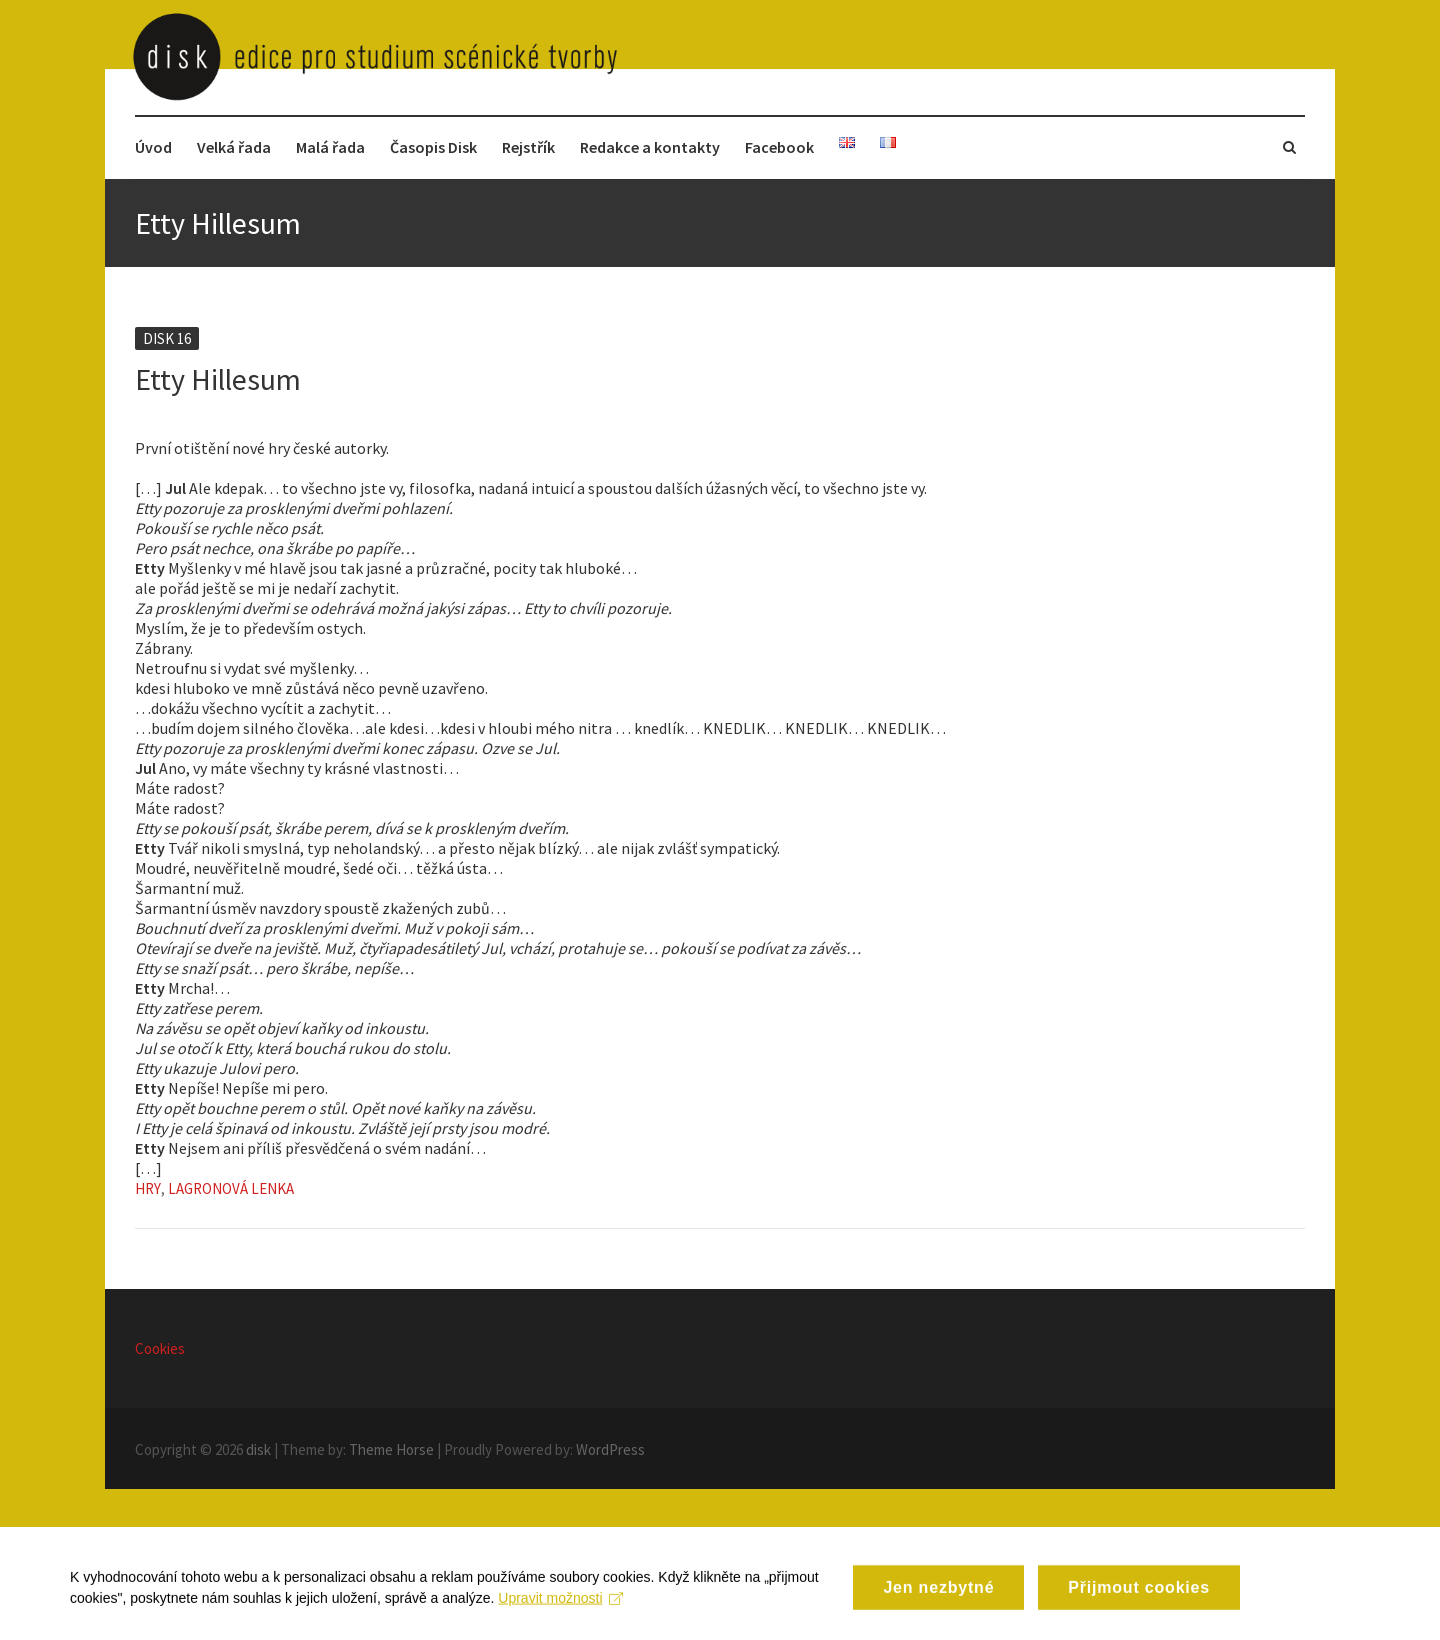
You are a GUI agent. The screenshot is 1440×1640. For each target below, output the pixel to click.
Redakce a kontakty (650, 147)
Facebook (779, 147)
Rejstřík (528, 147)
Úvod (153, 147)
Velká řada (234, 147)
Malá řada (330, 147)
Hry (148, 1188)
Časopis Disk (433, 147)
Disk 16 (167, 338)
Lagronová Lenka (231, 1188)
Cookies (160, 1348)
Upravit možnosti (560, 1609)
